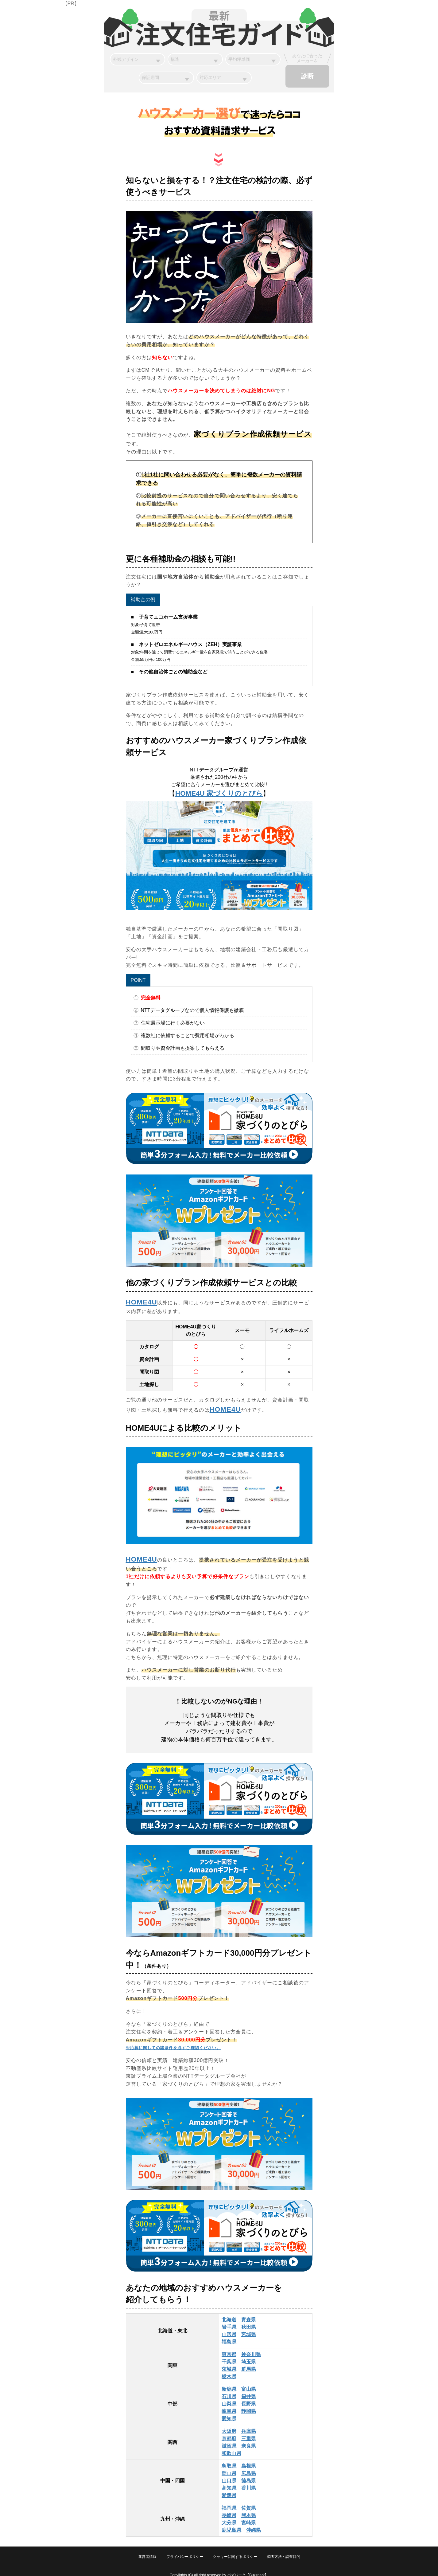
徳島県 (248, 2473)
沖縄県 (253, 2523)
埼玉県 (248, 2354)
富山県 (248, 2382)
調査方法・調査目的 (283, 2549)
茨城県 (229, 2362)
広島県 (248, 2466)
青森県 (248, 2312)
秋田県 (248, 2320)
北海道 (229, 2312)
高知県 (229, 2481)
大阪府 (229, 2424)
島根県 (248, 2458)
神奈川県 (251, 2347)
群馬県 (248, 2362)
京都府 (229, 2431)
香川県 (248, 2481)
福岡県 (229, 2500)
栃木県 (229, 2369)
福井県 (248, 2389)
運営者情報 (147, 2549)
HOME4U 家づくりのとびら (219, 786)
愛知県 (229, 2411)
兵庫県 (248, 2424)
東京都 (229, 2347)
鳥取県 (229, 2458)
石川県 (229, 2389)
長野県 (248, 2396)
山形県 (229, 2327)
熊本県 (248, 2508)
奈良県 (248, 2438)
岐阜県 (229, 2404)
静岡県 (248, 2404)
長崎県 (229, 2508)
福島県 (229, 2334)
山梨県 (229, 2396)
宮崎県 (248, 2515)
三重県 (248, 2431)
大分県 (229, 2515)
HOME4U (141, 1295)
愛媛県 (229, 2488)
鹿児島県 (231, 2523)
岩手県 (229, 2320)
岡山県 (229, 2466)
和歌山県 (231, 2446)
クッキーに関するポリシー (235, 2549)
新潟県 (229, 2382)
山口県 (229, 2473)
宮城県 (248, 2327)
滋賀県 (229, 2438)
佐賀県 (248, 2500)
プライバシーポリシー (184, 2549)
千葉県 (229, 2354)
